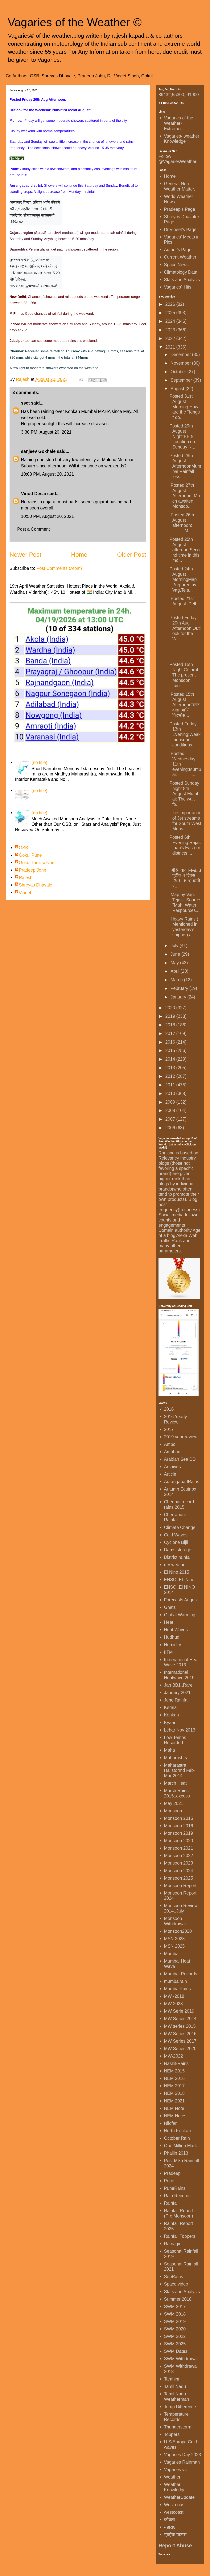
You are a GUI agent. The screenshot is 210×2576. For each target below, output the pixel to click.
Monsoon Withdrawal (175, 1921)
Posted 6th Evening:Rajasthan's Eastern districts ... (184, 845)
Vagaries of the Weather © (75, 22)
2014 (170, 1059)
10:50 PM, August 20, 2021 (47, 516)
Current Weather (180, 257)
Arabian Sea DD (180, 1459)
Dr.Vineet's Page (180, 229)
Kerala (170, 1707)
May (175, 962)
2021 (170, 347)
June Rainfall (176, 1700)
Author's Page (177, 249)
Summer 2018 (177, 2299)
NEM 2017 (174, 2085)
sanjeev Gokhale (38, 451)
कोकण (169, 2519)
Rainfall (171, 2203)
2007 (170, 1119)
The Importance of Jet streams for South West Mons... (185, 820)
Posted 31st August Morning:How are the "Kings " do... (184, 407)
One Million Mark (180, 2145)
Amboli (170, 1444)
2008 (170, 1110)
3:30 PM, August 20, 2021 (46, 432)
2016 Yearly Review (175, 1419)
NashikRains (176, 2063)
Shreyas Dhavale (35, 884)
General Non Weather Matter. (179, 186)
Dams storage (177, 1549)
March (177, 979)
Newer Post (25, 554)
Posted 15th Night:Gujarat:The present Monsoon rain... (184, 675)
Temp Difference (180, 2406)
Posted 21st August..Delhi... (185, 604)
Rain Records (177, 2195)
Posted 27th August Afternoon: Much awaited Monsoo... (184, 496)
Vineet (25, 892)
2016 (170, 1042)
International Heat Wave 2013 (181, 1662)
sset (25, 403)
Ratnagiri (173, 2243)
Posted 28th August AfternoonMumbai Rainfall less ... (185, 466)
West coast (175, 2504)
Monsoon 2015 (178, 1818)
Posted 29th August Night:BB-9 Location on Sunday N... (182, 436)
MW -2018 (174, 1996)
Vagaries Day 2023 (182, 2454)
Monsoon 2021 (178, 1848)
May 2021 (173, 1803)
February (180, 988)
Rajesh (26, 877)
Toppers (172, 2434)
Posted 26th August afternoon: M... (184, 522)
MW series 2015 (180, 2026)
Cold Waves (175, 1534)
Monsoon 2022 (178, 1855)
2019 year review (180, 1436)
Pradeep (172, 2173)
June (176, 954)
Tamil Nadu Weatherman (176, 2396)
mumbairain (175, 1981)
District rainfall (177, 1557)
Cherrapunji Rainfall (175, 1517)
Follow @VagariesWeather (177, 159)
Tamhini (171, 2378)
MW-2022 (173, 2056)
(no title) (39, 762)
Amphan (172, 1451)
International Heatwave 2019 (179, 1675)
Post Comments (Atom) (59, 568)
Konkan (171, 1714)
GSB (23, 847)
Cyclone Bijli (176, 1542)
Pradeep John (32, 870)
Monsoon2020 (178, 1931)
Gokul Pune (30, 855)
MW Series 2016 (180, 2033)
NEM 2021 (174, 2100)
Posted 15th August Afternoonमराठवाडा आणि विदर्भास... (184, 705)
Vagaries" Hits (177, 287)
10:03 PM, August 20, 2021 (47, 474)
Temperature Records (176, 2417)
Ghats (170, 1607)
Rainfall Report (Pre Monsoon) (178, 2213)
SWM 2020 (175, 2328)
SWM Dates (175, 2351)
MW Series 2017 (180, 2041)
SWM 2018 (175, 2314)
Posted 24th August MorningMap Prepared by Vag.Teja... (183, 579)
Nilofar (170, 2123)
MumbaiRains (177, 1988)
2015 (170, 1050)
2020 (170, 1007)
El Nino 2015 (176, 1572)
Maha (169, 1750)
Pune (169, 2180)
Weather (172, 2477)
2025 (170, 312)
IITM (168, 1652)
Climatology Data (180, 272)
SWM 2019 (175, 2321)
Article (170, 1474)
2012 (170, 1076)
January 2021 (177, 1692)
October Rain (177, 2138)
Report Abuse (175, 2545)
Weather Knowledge (175, 2487)
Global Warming (179, 1614)
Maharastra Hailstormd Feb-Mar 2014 (179, 1770)
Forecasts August (181, 1599)
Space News (176, 264)
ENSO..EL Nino (179, 1579)
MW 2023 (173, 2003)
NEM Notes (175, 2115)
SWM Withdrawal (181, 2358)
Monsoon (173, 1810)
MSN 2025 (174, 1946)
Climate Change (180, 1527)
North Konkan (177, 2130)
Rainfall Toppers (180, 2236)
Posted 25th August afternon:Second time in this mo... (184, 550)
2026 (170, 304)
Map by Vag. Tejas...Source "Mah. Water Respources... (184, 902)
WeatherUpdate (179, 2497)
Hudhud (171, 1637)
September (182, 380)
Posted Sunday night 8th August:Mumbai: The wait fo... (184, 794)
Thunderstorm (177, 2426)
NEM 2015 (174, 2070)
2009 (170, 1102)
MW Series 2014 (180, 2018)
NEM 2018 (174, 2093)
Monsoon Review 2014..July (181, 1908)
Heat (168, 1622)
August (178, 388)
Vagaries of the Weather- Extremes (178, 123)
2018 (170, 1024)
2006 (170, 1127)
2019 (170, 1016)
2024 (170, 321)
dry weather (175, 1564)
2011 (170, 1084)
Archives (172, 1466)
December (181, 354)
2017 (170, 1033)
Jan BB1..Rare (178, 1685)
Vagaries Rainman (182, 2462)
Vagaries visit (177, 2469)
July (175, 945)
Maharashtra (176, 1757)
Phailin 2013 (176, 2153)
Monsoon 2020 (178, 1840)
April (175, 971)
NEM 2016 (174, 2078)
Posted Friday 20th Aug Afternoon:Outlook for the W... (184, 628)
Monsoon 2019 (178, 1833)
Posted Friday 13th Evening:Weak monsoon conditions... (184, 734)
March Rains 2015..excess (177, 1793)
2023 (170, 329)
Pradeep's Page (179, 209)
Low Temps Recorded (175, 1740)
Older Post (131, 554)
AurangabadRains (181, 1481)
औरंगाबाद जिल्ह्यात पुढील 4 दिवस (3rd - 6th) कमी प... (185, 878)
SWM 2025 (175, 2343)
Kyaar (169, 1722)
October (179, 371)
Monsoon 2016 (178, 1825)
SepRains (173, 2276)
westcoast (173, 2512)
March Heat (175, 1783)
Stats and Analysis (182, 279)
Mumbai (172, 1953)
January (179, 996)
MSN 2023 (174, 1938)
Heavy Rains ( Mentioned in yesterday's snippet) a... (183, 927)
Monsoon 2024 (178, 1870)
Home (79, 554)
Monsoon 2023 (178, 1863)
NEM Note (174, 2108)
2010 (170, 1093)
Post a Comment (33, 529)
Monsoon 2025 (178, 1878)
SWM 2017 (175, 2306)
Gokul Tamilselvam (37, 862)
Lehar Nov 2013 (179, 1730)
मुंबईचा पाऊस (175, 2534)
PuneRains (175, 2188)
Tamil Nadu (175, 2386)
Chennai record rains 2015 (179, 1504)
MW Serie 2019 (179, 2011)
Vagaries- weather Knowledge (181, 139)
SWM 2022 (175, 2336)
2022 (170, 338)
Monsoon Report (180, 1885)
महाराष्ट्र (169, 2527)
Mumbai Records (180, 1973)
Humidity (172, 1644)
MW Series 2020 (180, 2048)
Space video (176, 2284)
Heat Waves (176, 1629)
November (181, 363)
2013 (170, 1067)
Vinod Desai (33, 493)
